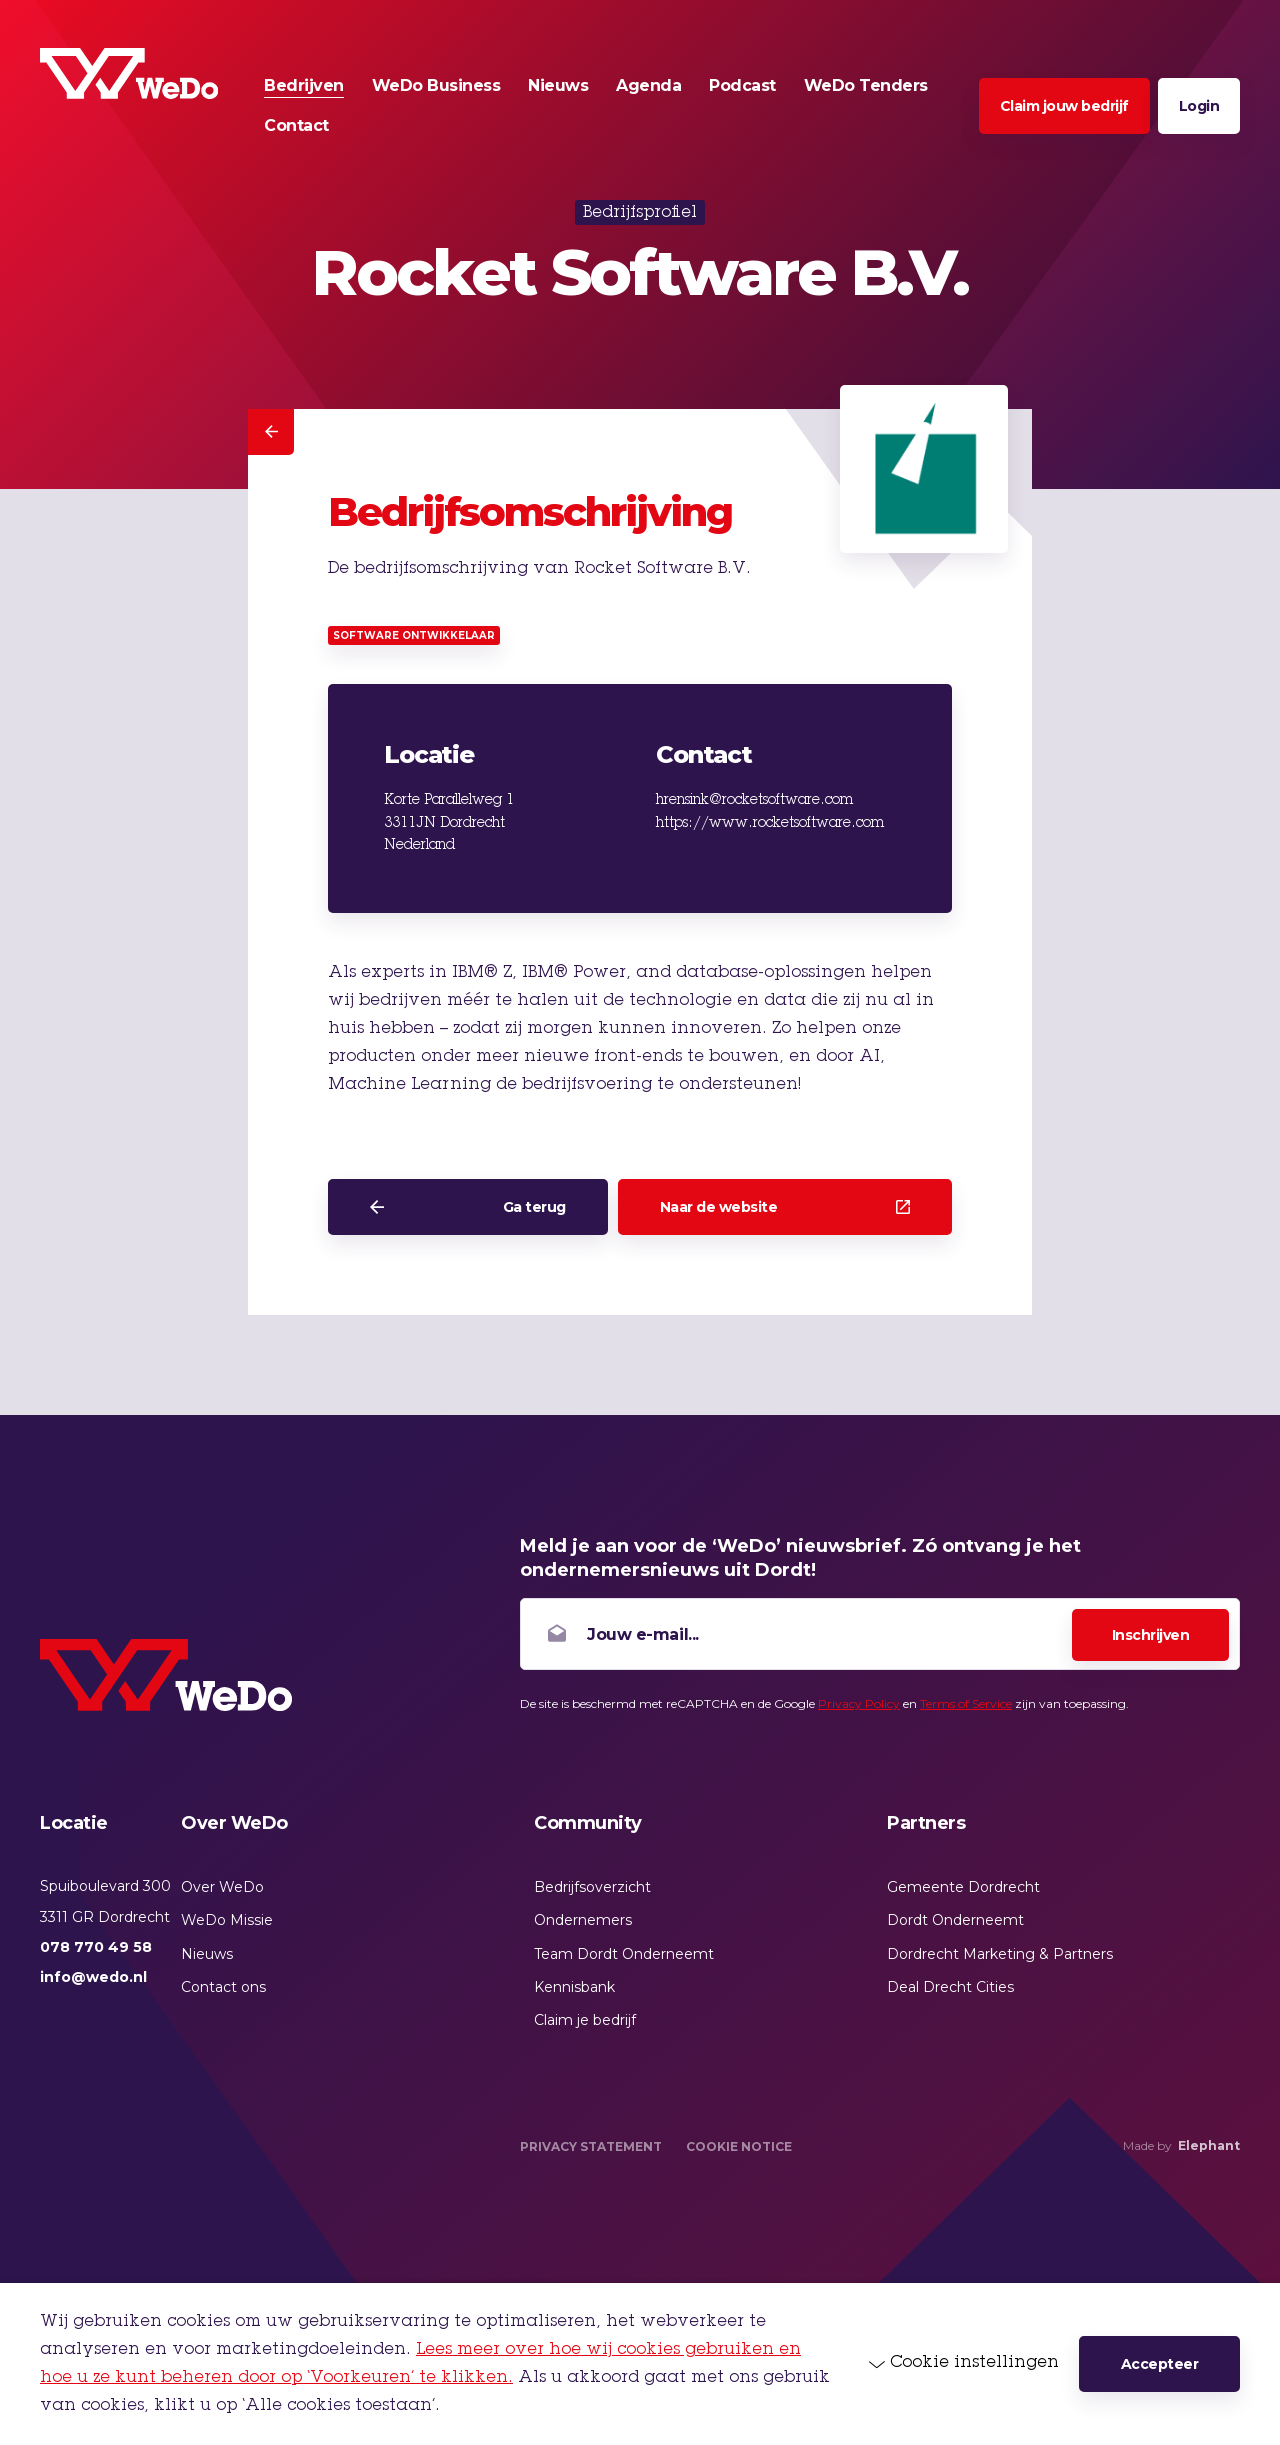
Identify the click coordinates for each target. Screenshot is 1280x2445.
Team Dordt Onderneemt (624, 1954)
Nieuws (207, 1954)
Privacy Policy (859, 1703)
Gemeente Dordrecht (963, 1887)
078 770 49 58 (96, 1947)
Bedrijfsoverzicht (592, 1887)
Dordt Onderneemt (955, 1920)
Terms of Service (966, 1703)
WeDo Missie (227, 1920)
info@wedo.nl (93, 1977)
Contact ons (223, 1987)
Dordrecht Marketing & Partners (1000, 1954)
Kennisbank (574, 1987)
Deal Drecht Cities (950, 1987)
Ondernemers (583, 1920)
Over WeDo (222, 1887)
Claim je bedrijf (585, 2020)
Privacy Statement (591, 2146)
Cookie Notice (739, 2146)
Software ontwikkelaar (414, 635)
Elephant (1209, 2145)
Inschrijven (1151, 1635)
